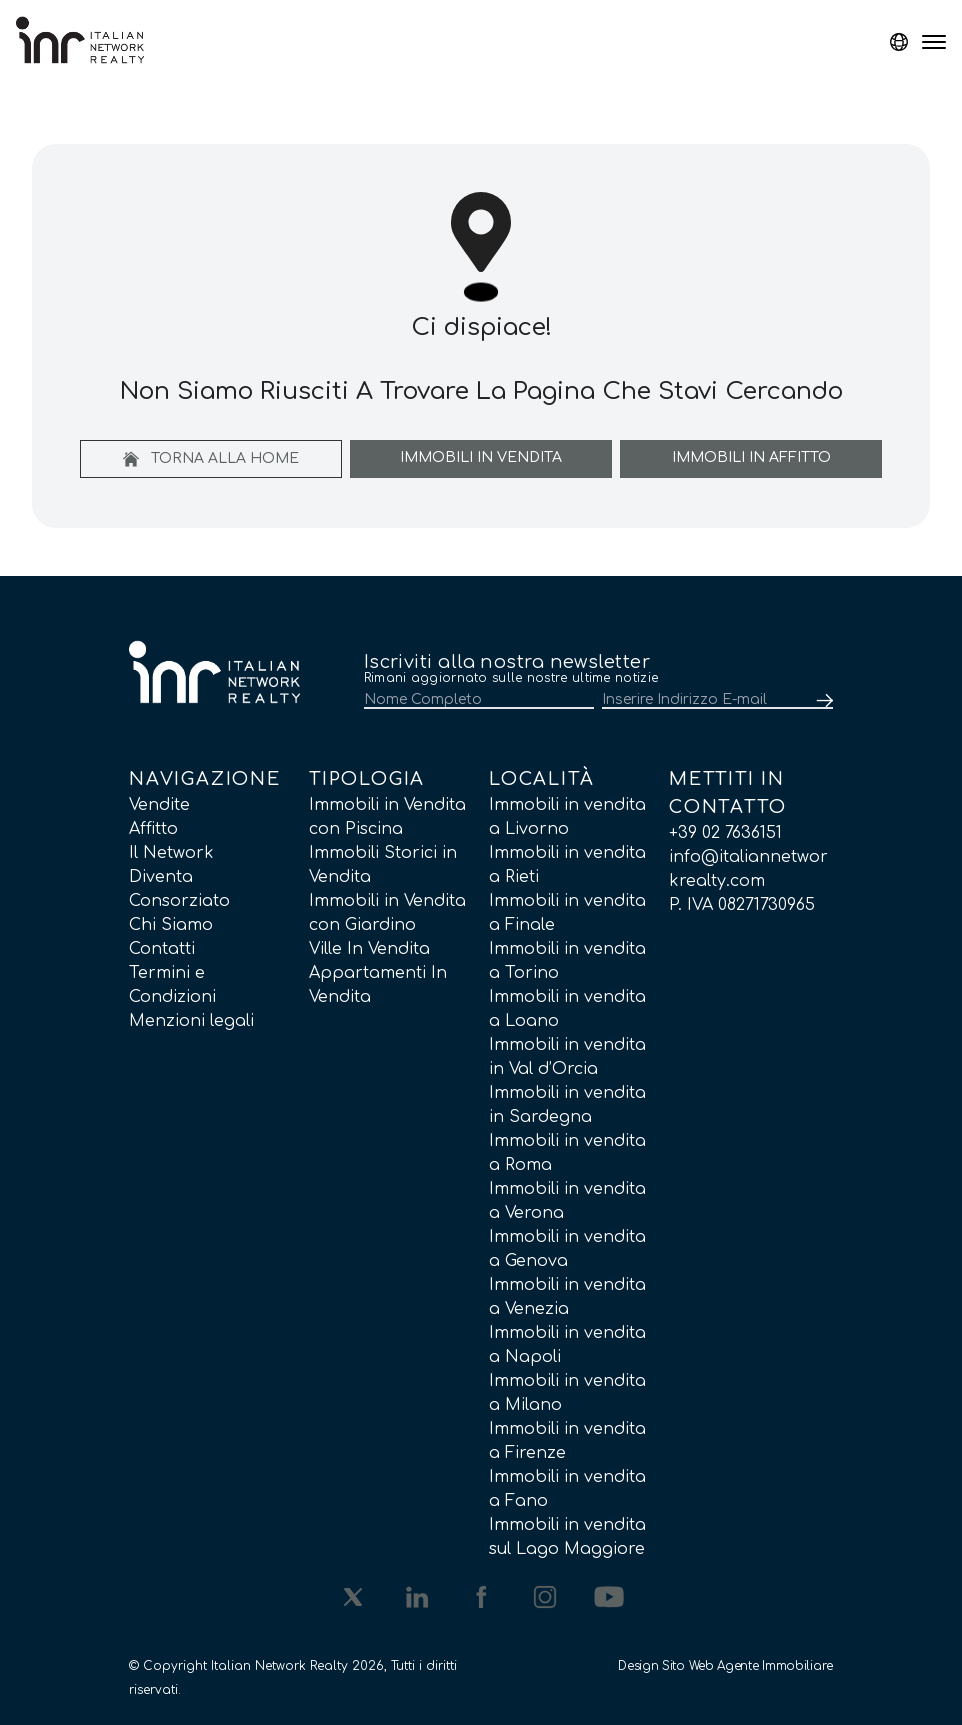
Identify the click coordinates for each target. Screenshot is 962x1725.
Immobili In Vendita (481, 457)
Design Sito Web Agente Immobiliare (725, 1666)
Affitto (153, 829)
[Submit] (821, 701)
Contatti (162, 949)
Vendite (159, 805)
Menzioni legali (191, 1021)
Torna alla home (211, 459)
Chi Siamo (171, 925)
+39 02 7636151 (725, 833)
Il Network (171, 853)
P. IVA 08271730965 (742, 905)
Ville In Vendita (369, 949)
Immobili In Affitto (751, 457)
